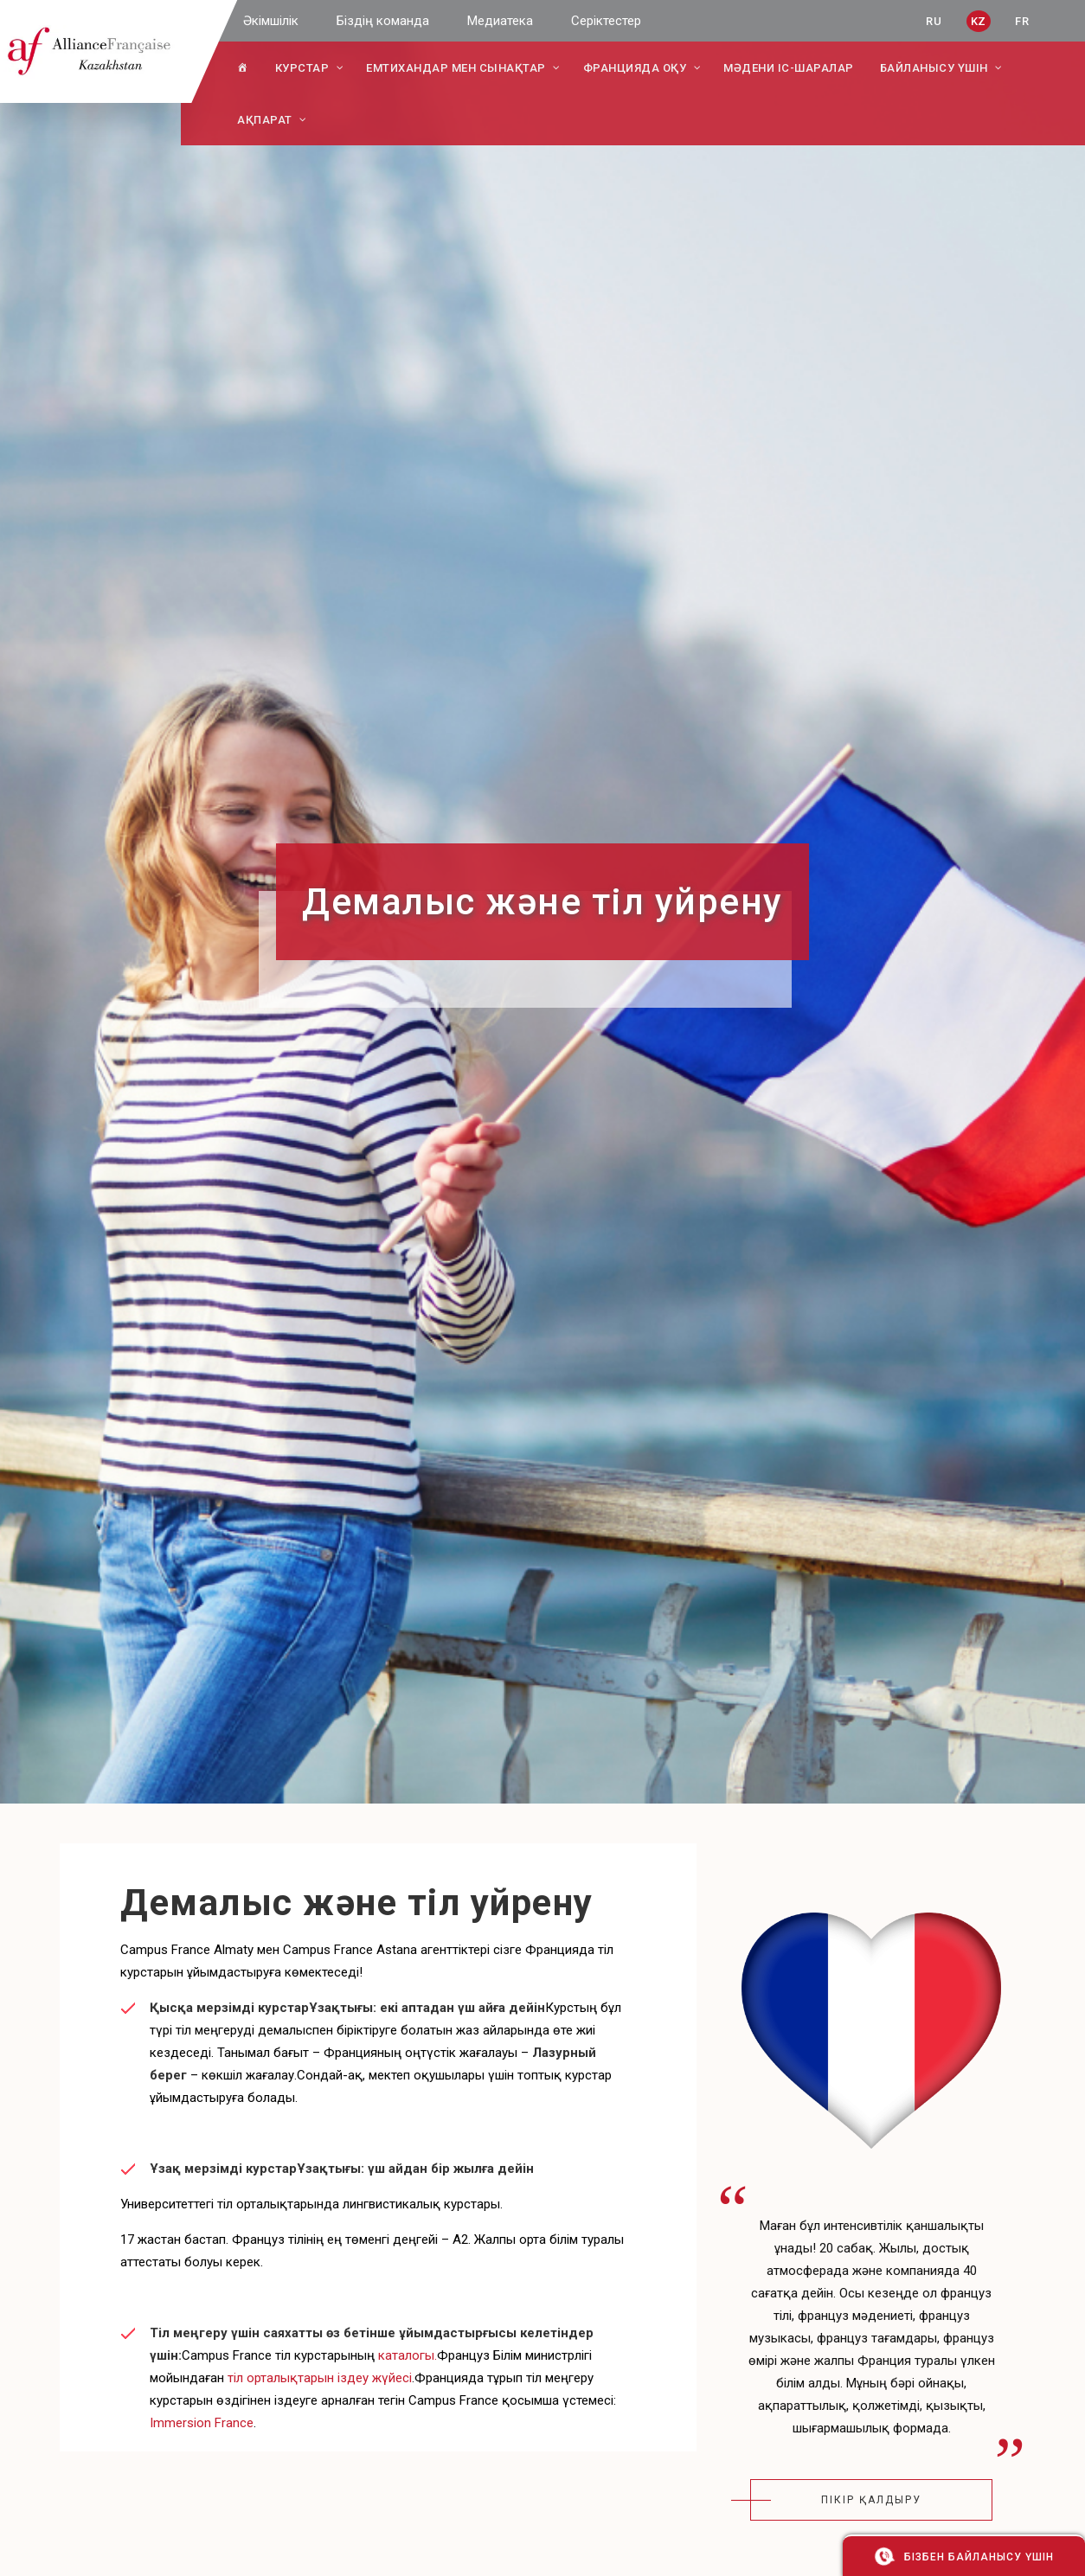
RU (933, 21)
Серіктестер (606, 21)
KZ (978, 21)
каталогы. (407, 2355)
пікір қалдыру (871, 2500)
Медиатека (500, 21)
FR (1022, 21)
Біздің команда (383, 21)
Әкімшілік (271, 21)
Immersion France (202, 2423)
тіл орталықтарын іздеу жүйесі (320, 2378)
